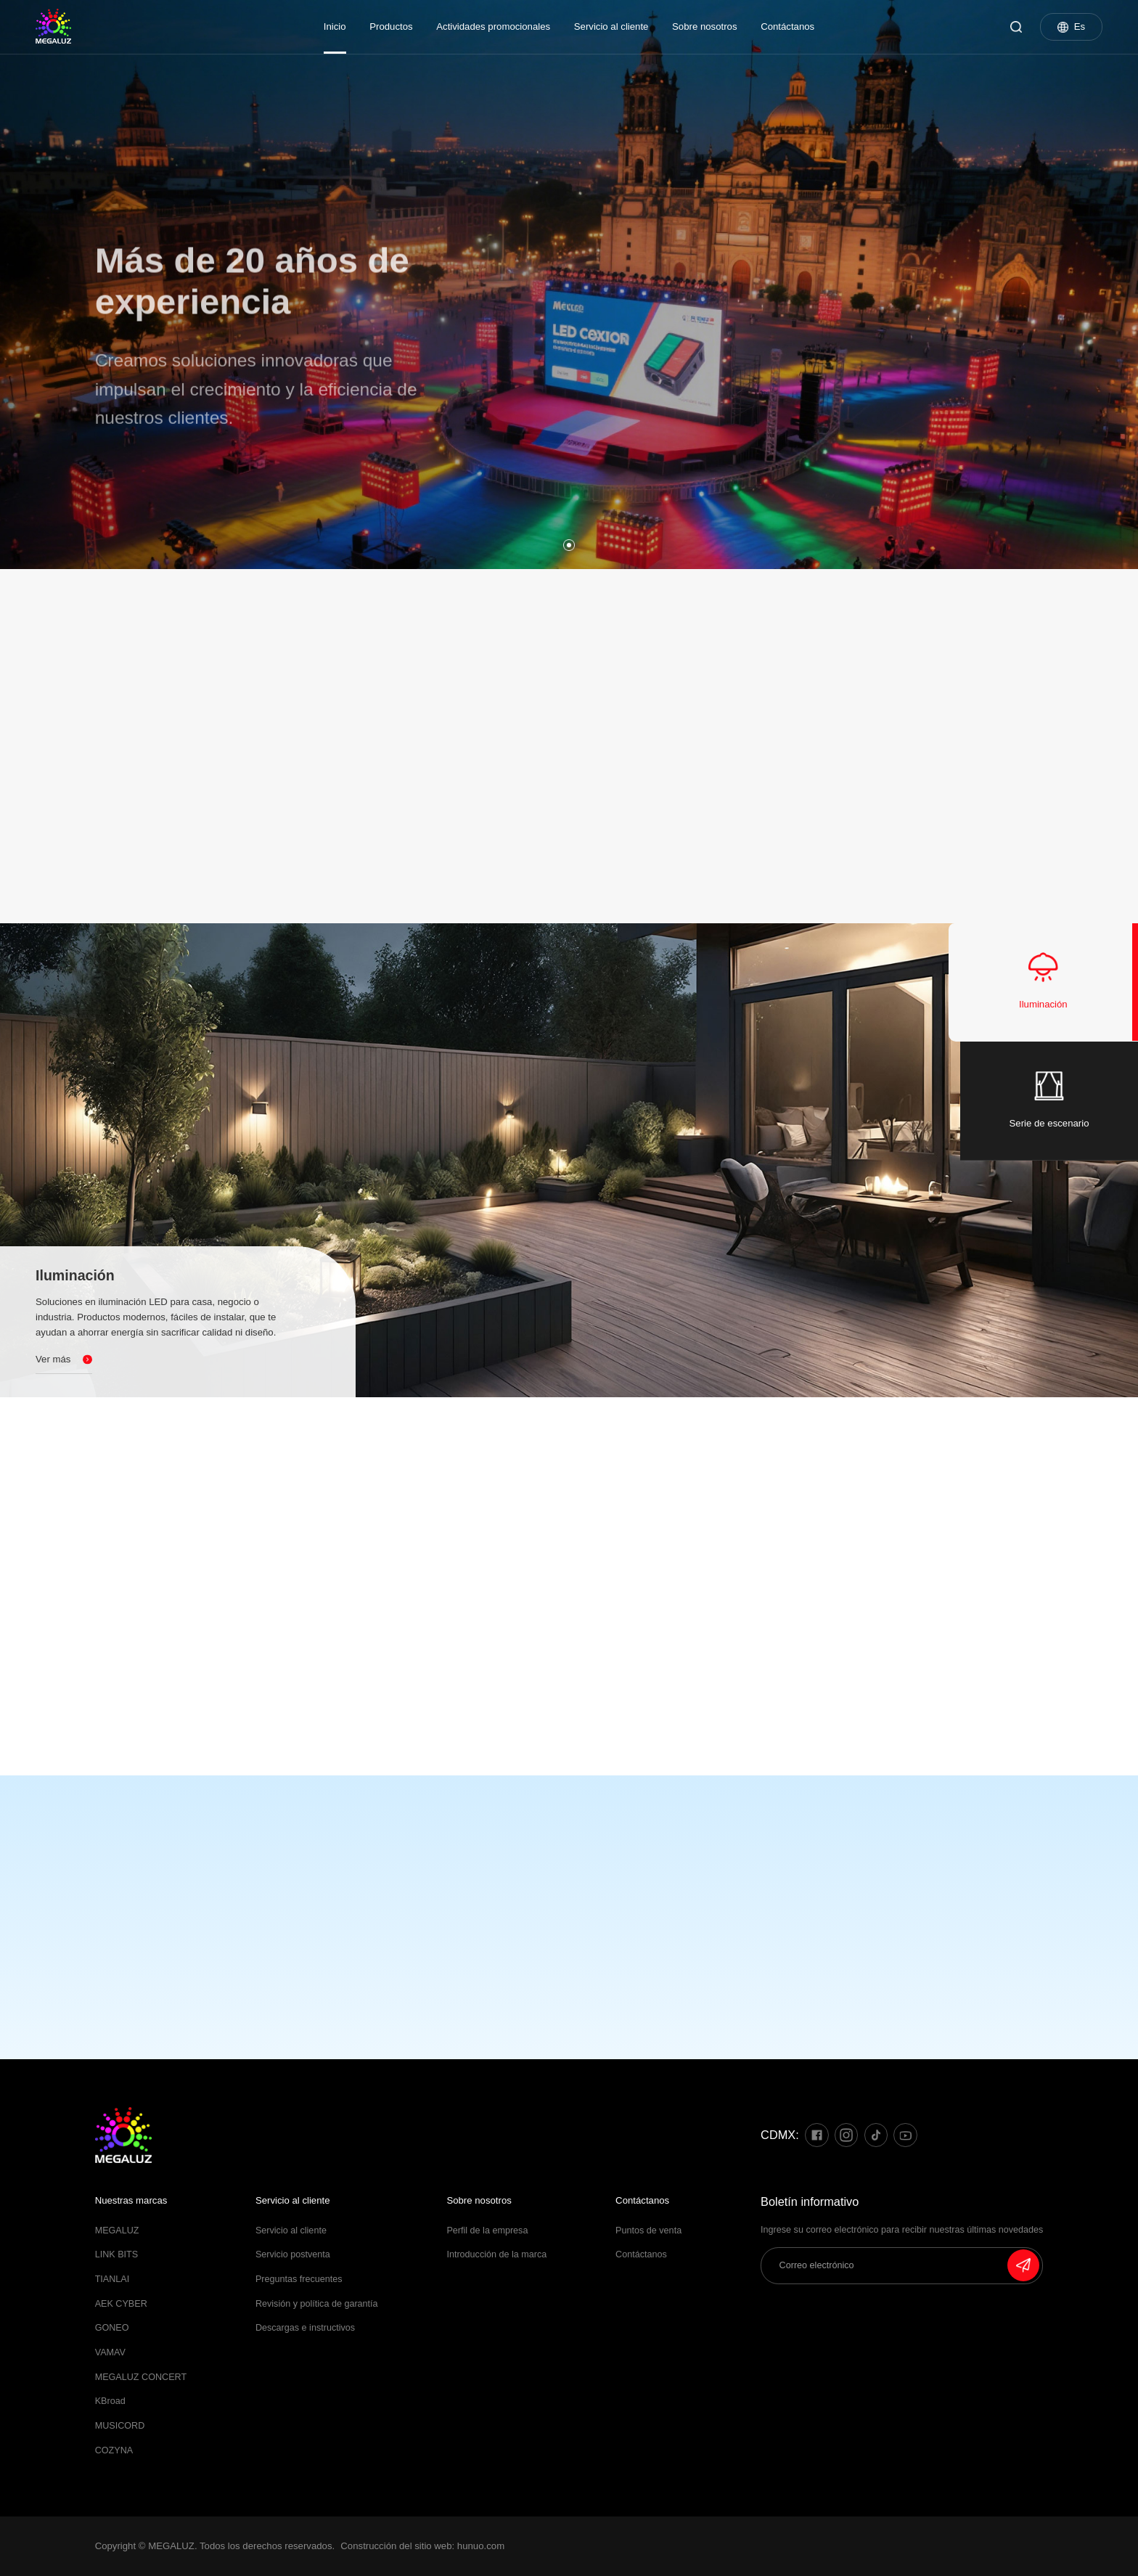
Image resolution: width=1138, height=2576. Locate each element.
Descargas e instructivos (305, 2328)
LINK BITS (117, 2254)
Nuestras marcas (131, 2200)
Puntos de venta (648, 2230)
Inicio (335, 26)
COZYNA (114, 2450)
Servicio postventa (292, 2254)
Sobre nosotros (704, 26)
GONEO (112, 2328)
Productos (390, 26)
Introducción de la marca (496, 2254)
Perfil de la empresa (487, 2230)
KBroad (110, 2401)
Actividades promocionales (493, 26)
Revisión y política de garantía (316, 2304)
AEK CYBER (121, 2304)
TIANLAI (112, 2279)
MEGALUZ (117, 2230)
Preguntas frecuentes (299, 2279)
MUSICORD (120, 2426)
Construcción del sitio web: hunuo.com (422, 2545)
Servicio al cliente (611, 26)
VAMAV (110, 2352)
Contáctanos (787, 26)
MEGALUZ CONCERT (141, 2377)
